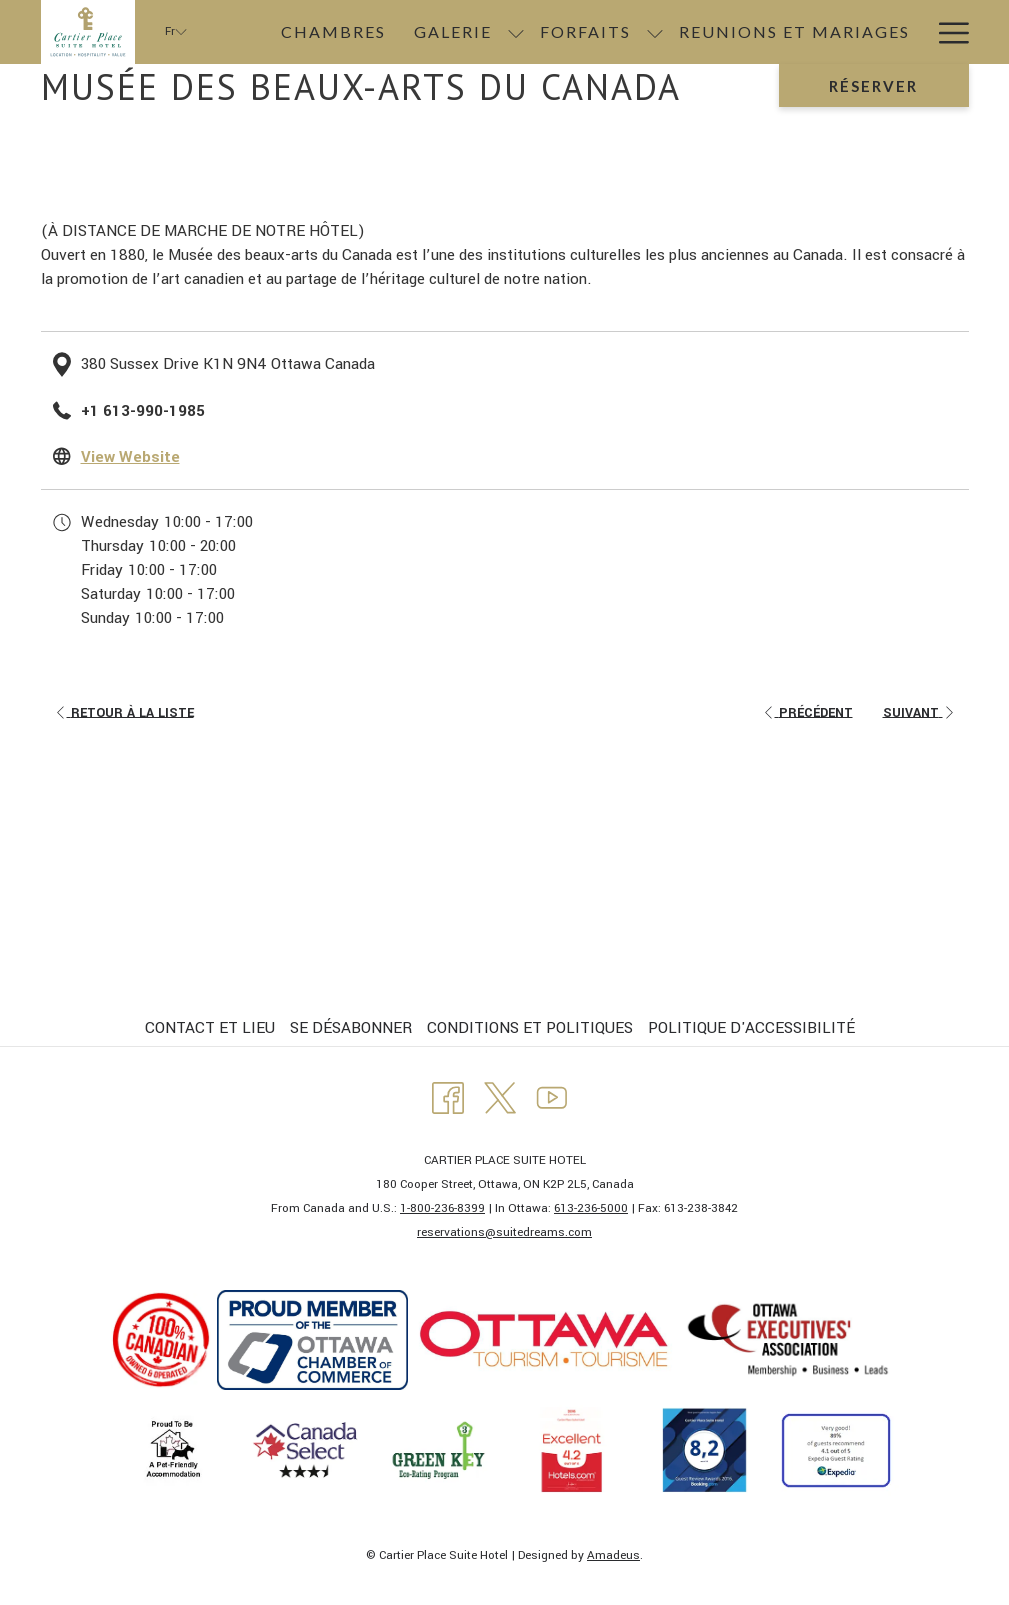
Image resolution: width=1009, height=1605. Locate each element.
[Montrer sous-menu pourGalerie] (516, 32)
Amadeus (613, 1555)
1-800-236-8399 (442, 1208)
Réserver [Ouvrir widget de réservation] (873, 86)
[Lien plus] (946, 32)
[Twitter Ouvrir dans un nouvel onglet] (500, 1097)
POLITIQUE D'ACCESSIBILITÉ (751, 1028)
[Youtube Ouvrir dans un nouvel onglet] (552, 1097)
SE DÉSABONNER (351, 1028)
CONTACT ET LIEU (210, 1028)
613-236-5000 (591, 1208)
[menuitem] (333, 32)
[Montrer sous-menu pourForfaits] (655, 32)
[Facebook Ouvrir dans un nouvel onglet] (448, 1097)
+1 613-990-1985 (143, 411)
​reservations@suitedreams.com (504, 1232)
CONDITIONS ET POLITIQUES (530, 1028)
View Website (130, 457)
